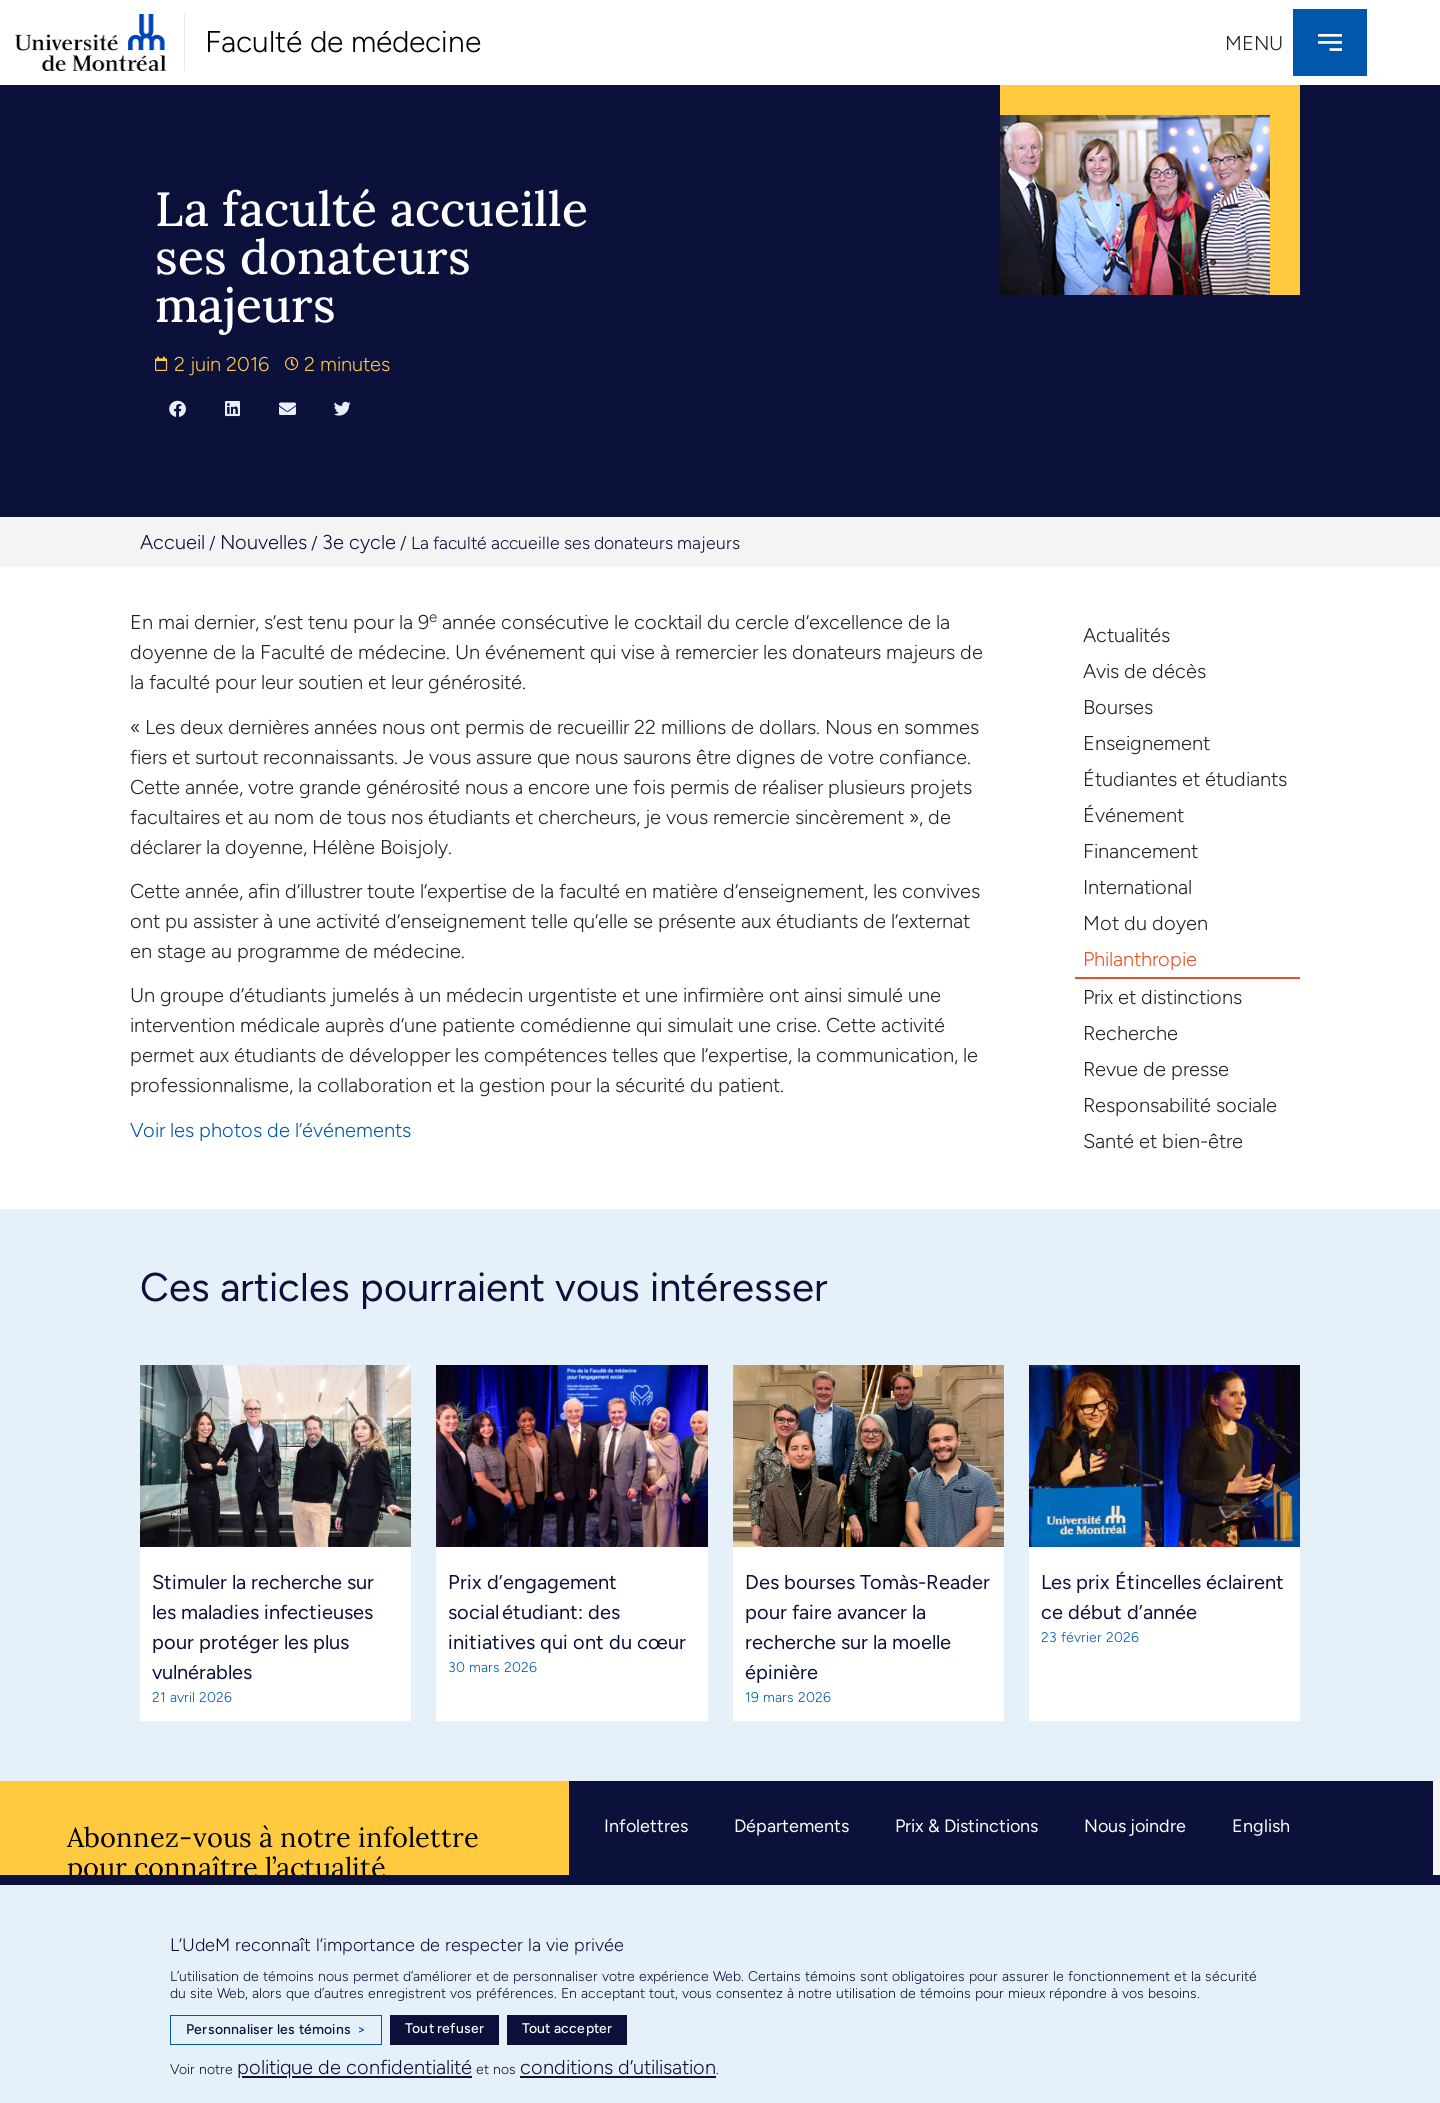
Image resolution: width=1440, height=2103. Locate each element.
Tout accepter (567, 2028)
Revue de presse (1156, 1069)
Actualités (1126, 635)
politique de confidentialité (354, 2067)
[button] (177, 408)
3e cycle (359, 542)
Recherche (1130, 1033)
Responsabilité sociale (1180, 1105)
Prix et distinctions (1162, 997)
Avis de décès (1144, 671)
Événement (1133, 815)
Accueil (172, 542)
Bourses (1118, 707)
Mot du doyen (1145, 923)
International (1137, 887)
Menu (1254, 43)
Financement (1140, 851)
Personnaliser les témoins (276, 2030)
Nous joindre (1135, 1826)
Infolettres (646, 1826)
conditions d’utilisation (618, 2067)
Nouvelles (263, 542)
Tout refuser (444, 2028)
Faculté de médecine (343, 41)
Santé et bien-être (1163, 1141)
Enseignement (1146, 743)
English (1261, 1826)
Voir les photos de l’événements (270, 1130)
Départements (791, 1826)
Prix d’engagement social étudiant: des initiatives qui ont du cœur (567, 1612)
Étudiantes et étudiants (1185, 779)
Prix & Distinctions (966, 1826)
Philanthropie (1140, 959)
